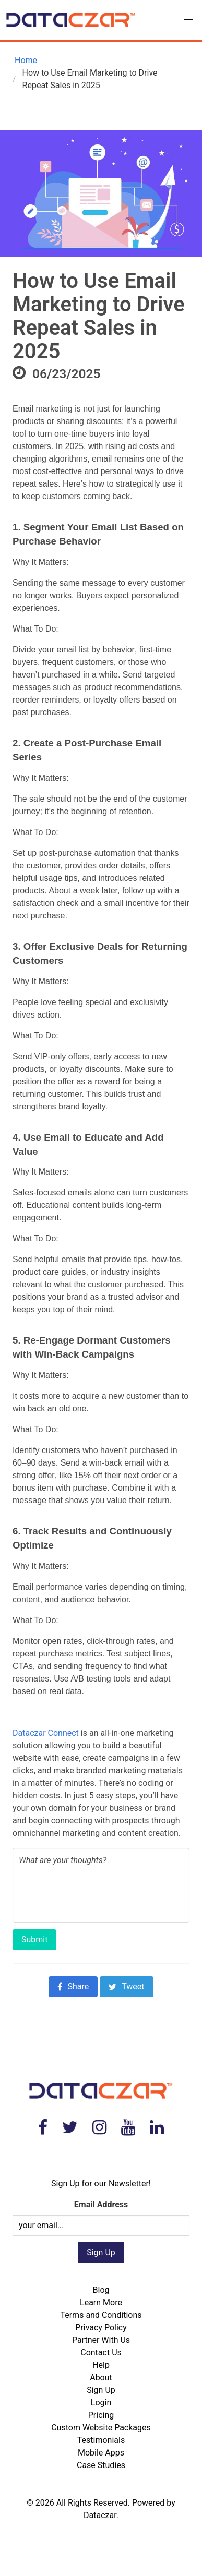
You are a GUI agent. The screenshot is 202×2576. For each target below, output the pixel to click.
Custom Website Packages (101, 2428)
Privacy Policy (101, 2327)
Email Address (101, 2204)
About (101, 2378)
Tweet (126, 1986)
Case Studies (101, 2465)
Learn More (101, 2302)
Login (101, 2403)
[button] (188, 19)
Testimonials (101, 2440)
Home (25, 60)
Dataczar (100, 2515)
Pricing (101, 2415)
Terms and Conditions (100, 2315)
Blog (101, 2290)
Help (101, 2365)
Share (73, 1986)
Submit (34, 1939)
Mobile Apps (101, 2453)
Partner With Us (101, 2340)
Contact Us (101, 2352)
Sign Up (101, 2390)
